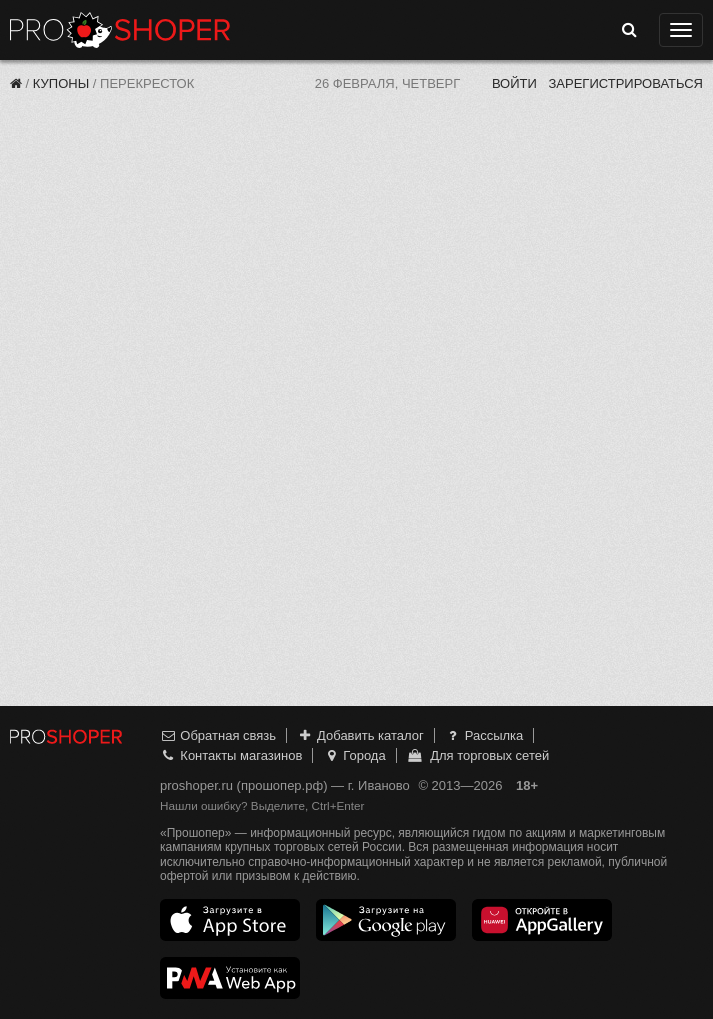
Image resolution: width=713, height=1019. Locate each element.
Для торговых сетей (477, 755)
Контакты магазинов (231, 755)
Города (354, 755)
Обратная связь (218, 735)
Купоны (61, 83)
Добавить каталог (360, 735)
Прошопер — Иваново (120, 30)
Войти (514, 83)
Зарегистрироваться (625, 83)
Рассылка (483, 735)
